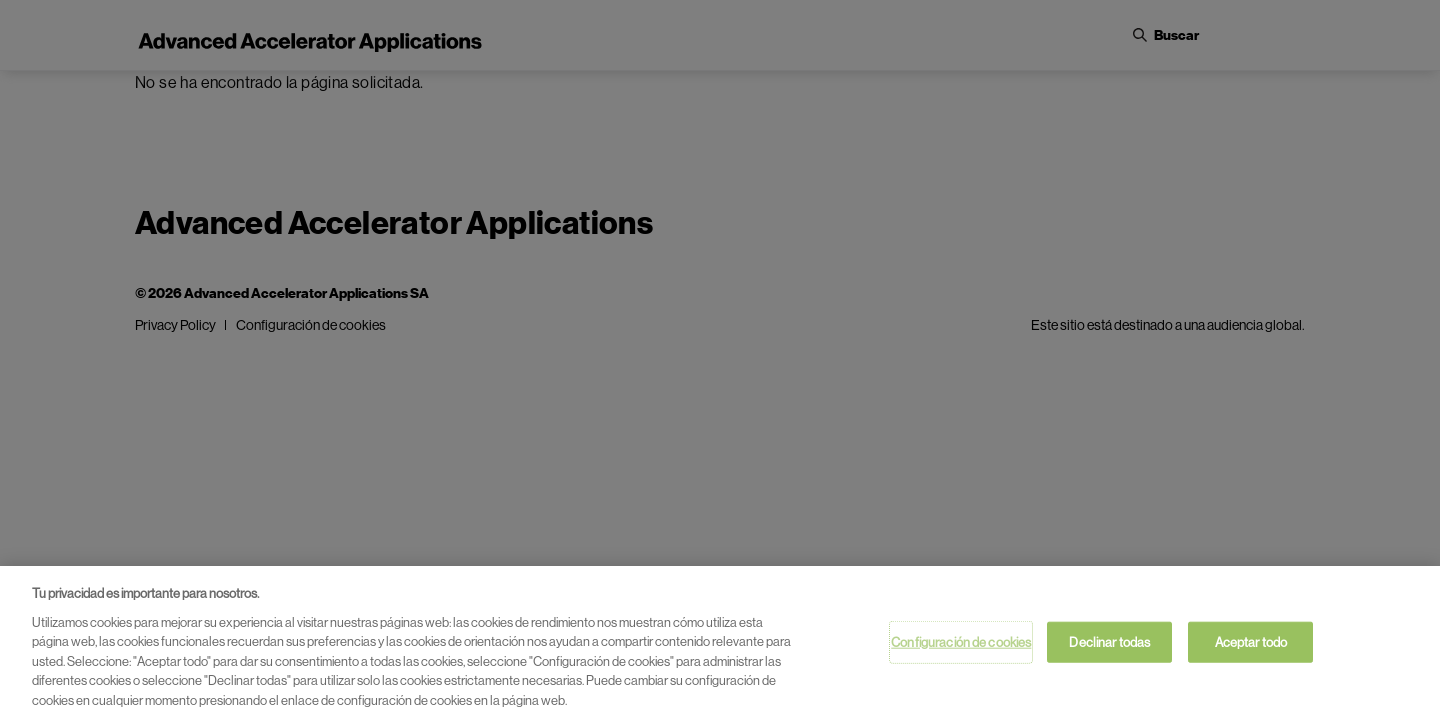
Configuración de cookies (961, 646)
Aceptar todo (1251, 646)
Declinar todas (1109, 646)
